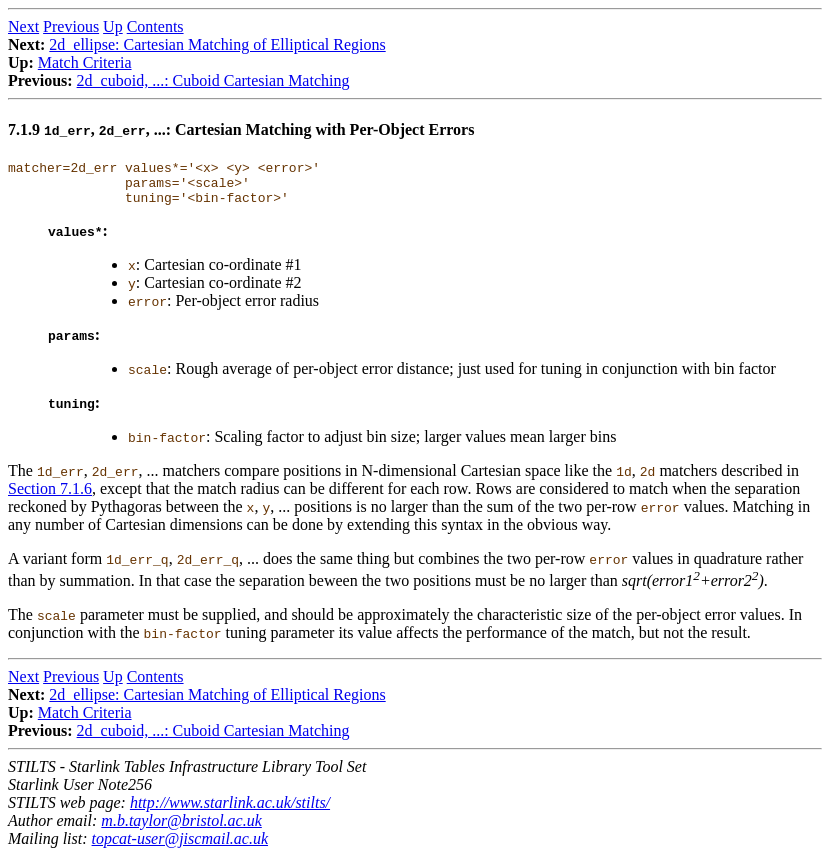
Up (113, 26)
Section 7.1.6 (50, 497)
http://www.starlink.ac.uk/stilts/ (230, 811)
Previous (71, 26)
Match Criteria (85, 62)
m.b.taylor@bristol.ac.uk (181, 829)
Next (23, 26)
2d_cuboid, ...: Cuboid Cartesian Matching (213, 80)
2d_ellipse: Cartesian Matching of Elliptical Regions (217, 44)
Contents (155, 26)
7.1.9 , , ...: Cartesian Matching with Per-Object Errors (241, 129)
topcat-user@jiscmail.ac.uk (180, 847)
